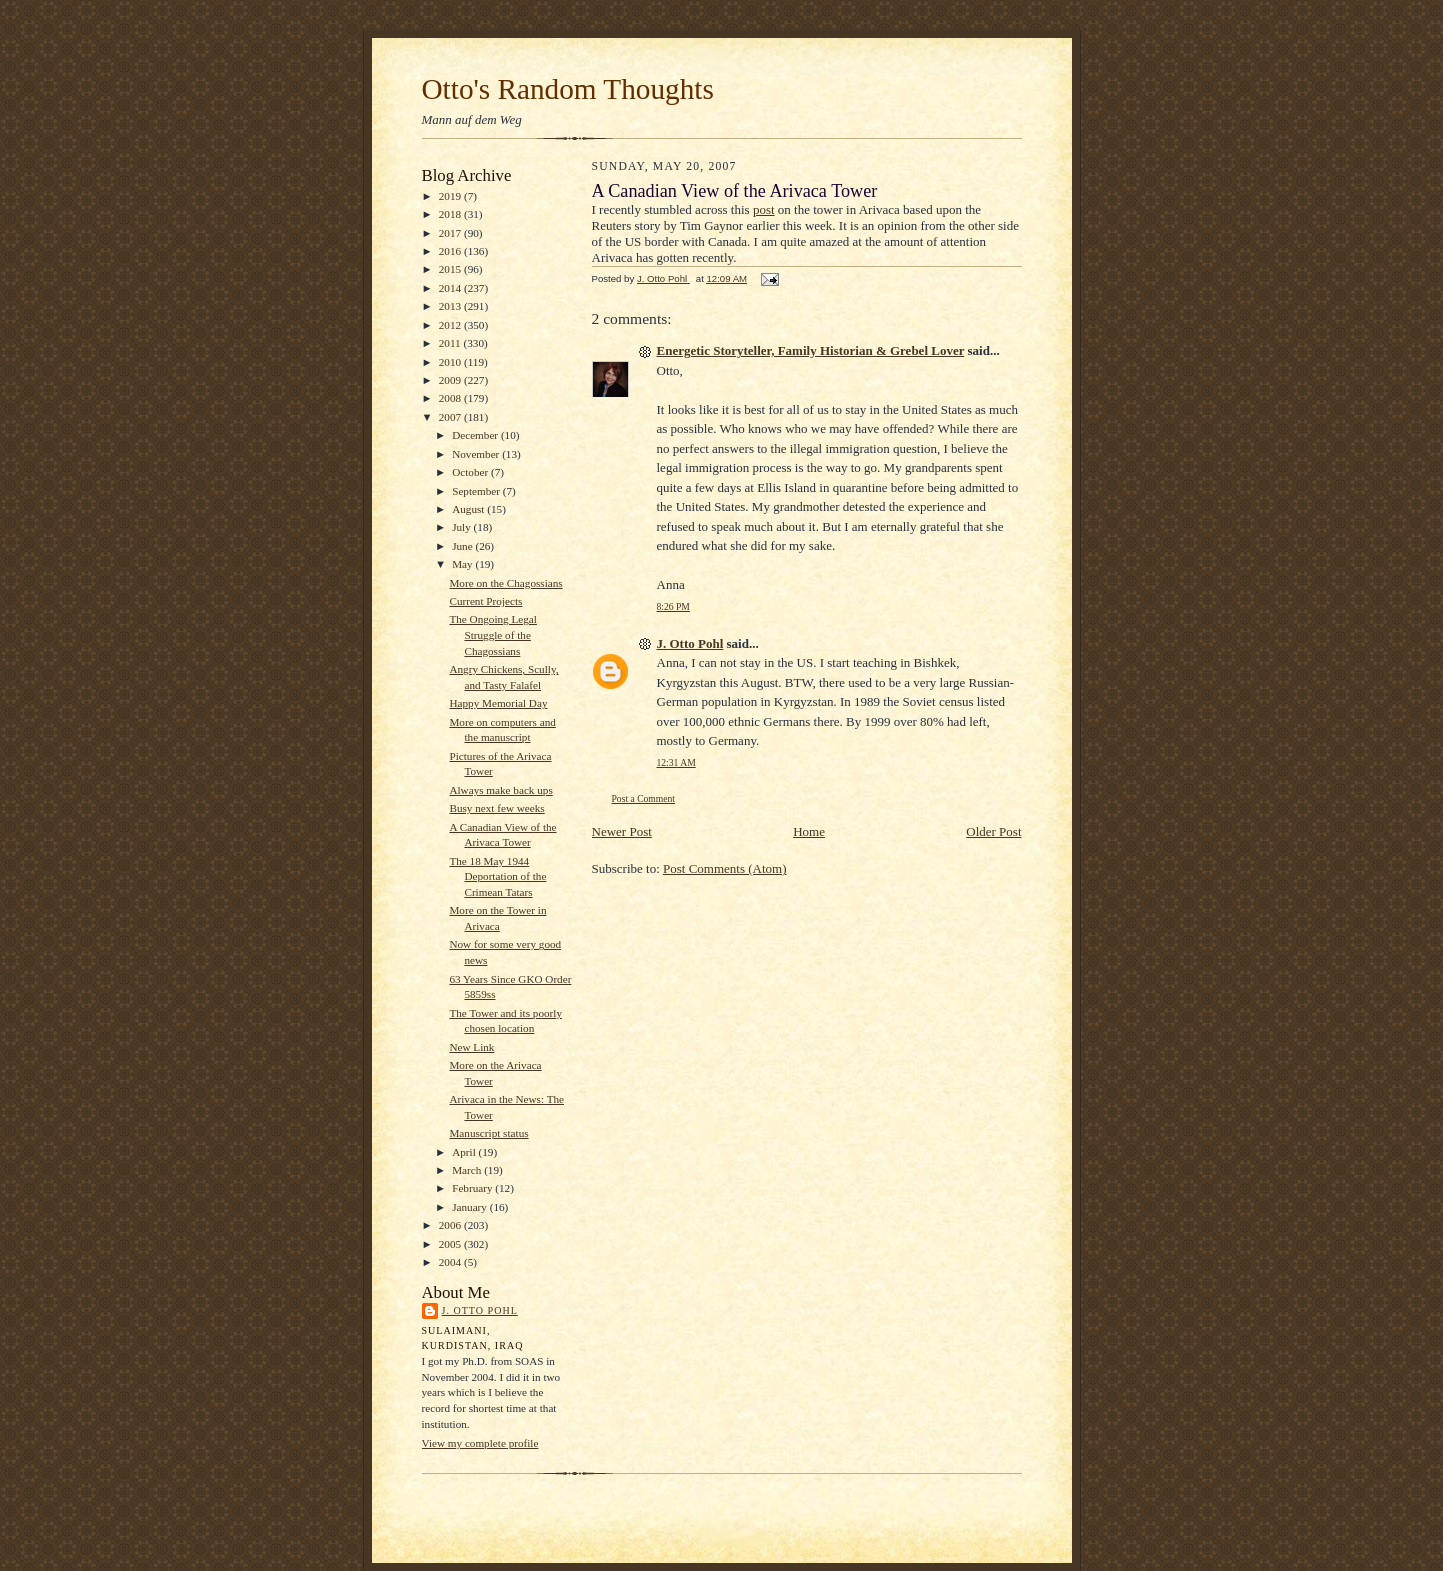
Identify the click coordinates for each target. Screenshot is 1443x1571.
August (469, 509)
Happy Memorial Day (498, 703)
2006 (451, 1225)
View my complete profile (480, 1443)
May (463, 564)
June (463, 546)
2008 (451, 398)
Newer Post (622, 831)
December (476, 435)
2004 (451, 1262)
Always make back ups (500, 790)
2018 (451, 214)
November (477, 454)
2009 (451, 380)
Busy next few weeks (496, 808)
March (468, 1170)
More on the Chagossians (505, 583)
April (465, 1152)
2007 (451, 417)
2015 (451, 269)
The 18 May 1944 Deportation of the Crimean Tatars (497, 876)
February (473, 1188)
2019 (451, 196)
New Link (471, 1047)
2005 (451, 1244)
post (764, 209)
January (471, 1207)
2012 (451, 325)
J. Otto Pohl (480, 1310)
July (462, 527)
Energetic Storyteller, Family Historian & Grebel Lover (811, 350)
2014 (451, 288)
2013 (451, 306)
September (477, 491)
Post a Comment (644, 798)
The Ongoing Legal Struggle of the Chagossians (493, 634)
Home (809, 831)
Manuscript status (488, 1133)
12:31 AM (676, 762)
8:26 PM (673, 606)
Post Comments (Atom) (725, 868)
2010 (451, 362)
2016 (451, 251)
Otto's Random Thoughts (568, 89)
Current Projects (485, 601)
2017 (451, 233)
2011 (451, 343)
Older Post (993, 831)
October (471, 472)
